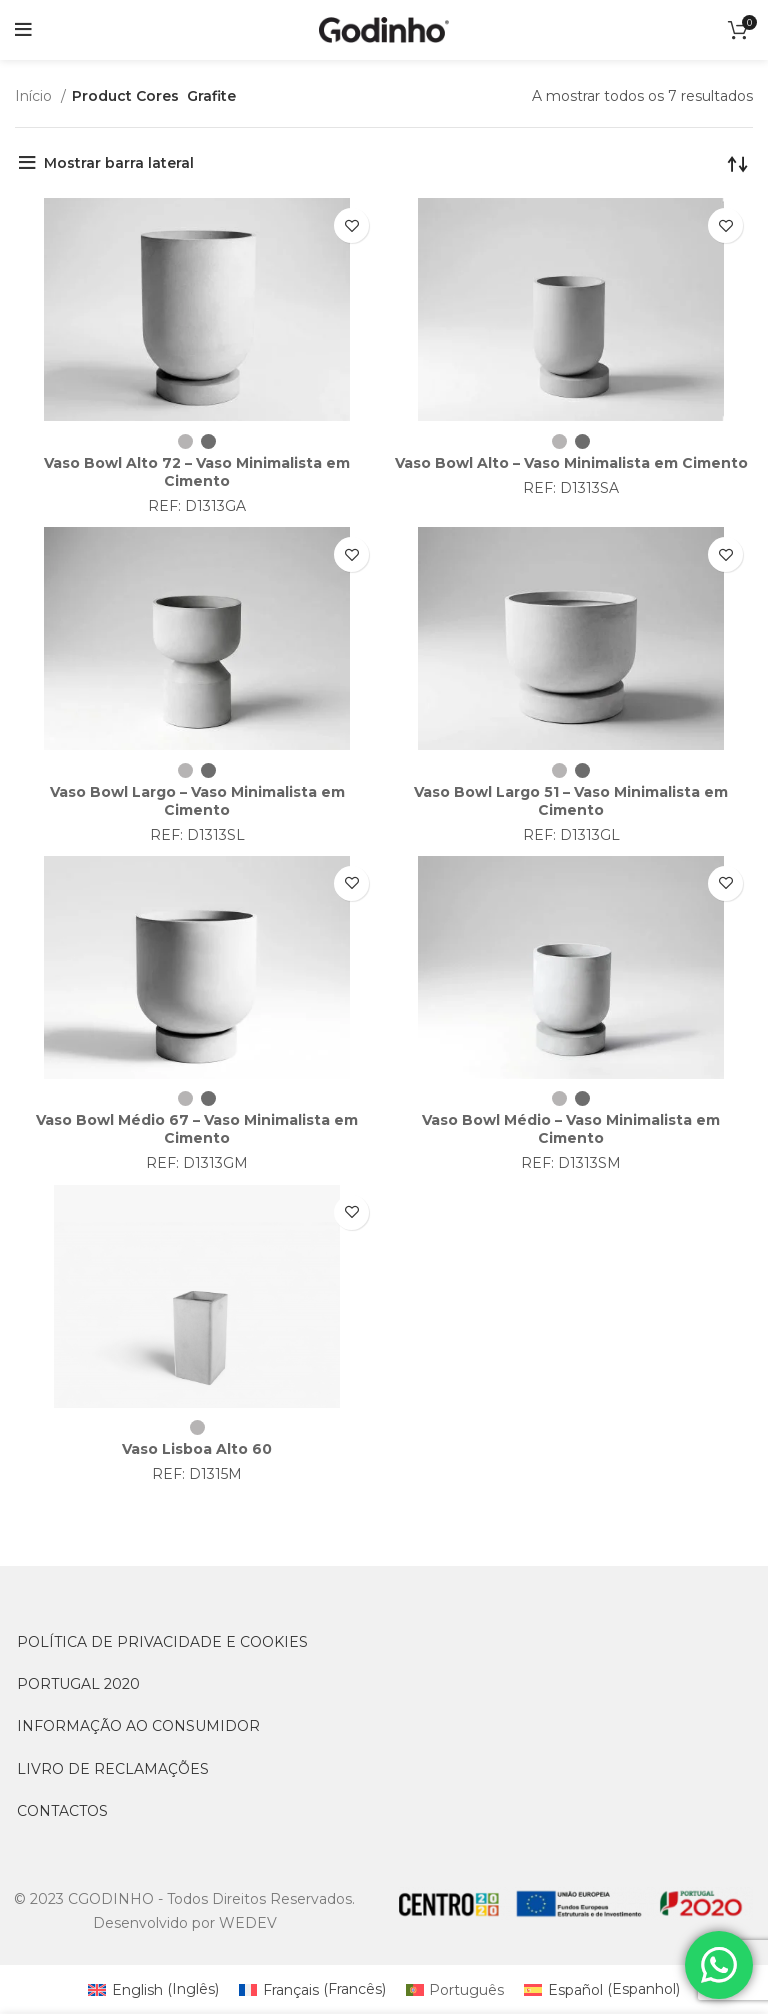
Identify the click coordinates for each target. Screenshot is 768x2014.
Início (35, 96)
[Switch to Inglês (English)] (153, 1989)
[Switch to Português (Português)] (455, 1989)
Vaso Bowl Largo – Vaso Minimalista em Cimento (197, 801)
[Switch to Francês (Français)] (312, 1989)
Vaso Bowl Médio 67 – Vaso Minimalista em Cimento (197, 1129)
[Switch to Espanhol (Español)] (602, 1989)
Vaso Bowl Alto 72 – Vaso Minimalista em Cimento (197, 472)
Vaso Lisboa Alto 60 (197, 1449)
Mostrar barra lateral (119, 163)
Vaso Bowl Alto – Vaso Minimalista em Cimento (571, 463)
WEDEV (248, 1923)
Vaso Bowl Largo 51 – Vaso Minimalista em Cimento (571, 801)
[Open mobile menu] (23, 30)
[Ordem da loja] (738, 168)
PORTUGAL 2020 (78, 1684)
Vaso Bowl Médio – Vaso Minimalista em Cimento (571, 1129)
